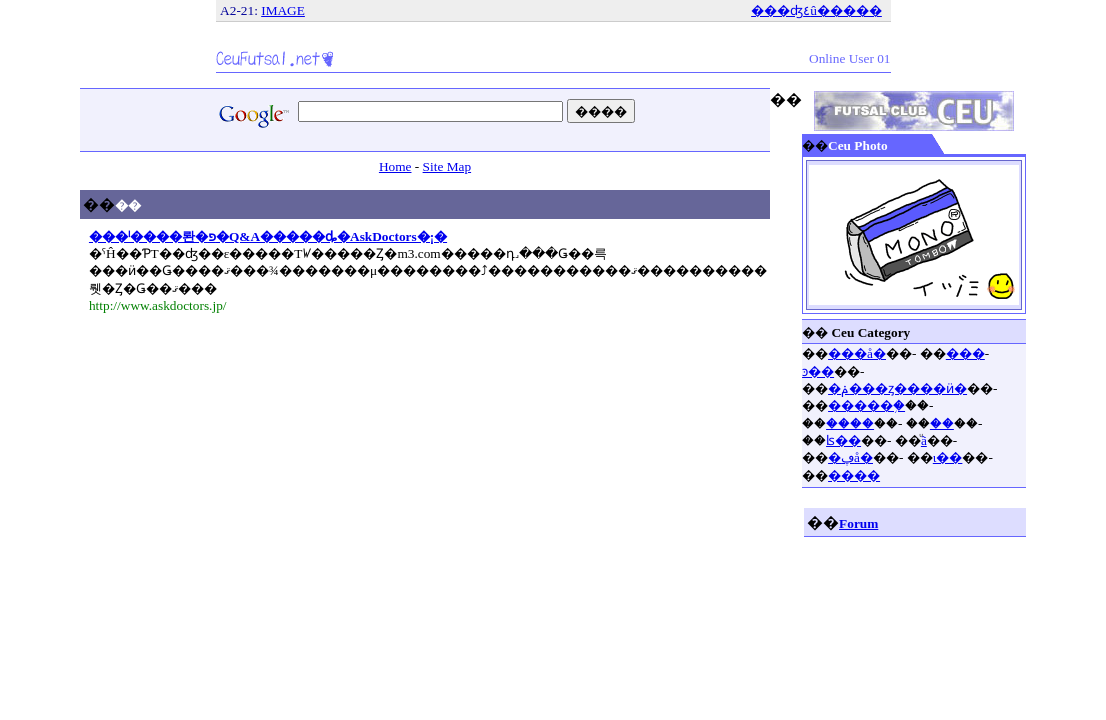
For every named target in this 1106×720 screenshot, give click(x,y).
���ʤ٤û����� (816, 10)
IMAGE (283, 10)
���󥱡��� (965, 353)
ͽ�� (818, 371)
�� (942, 423)
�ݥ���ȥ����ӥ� (897, 388)
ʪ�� (843, 440)
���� (850, 423)
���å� (857, 353)
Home (395, 166)
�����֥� (866, 405)
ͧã (924, 440)
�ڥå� (850, 457)
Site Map (447, 166)
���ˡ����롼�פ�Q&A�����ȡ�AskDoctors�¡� (268, 236)
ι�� (948, 457)
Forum (858, 523)
